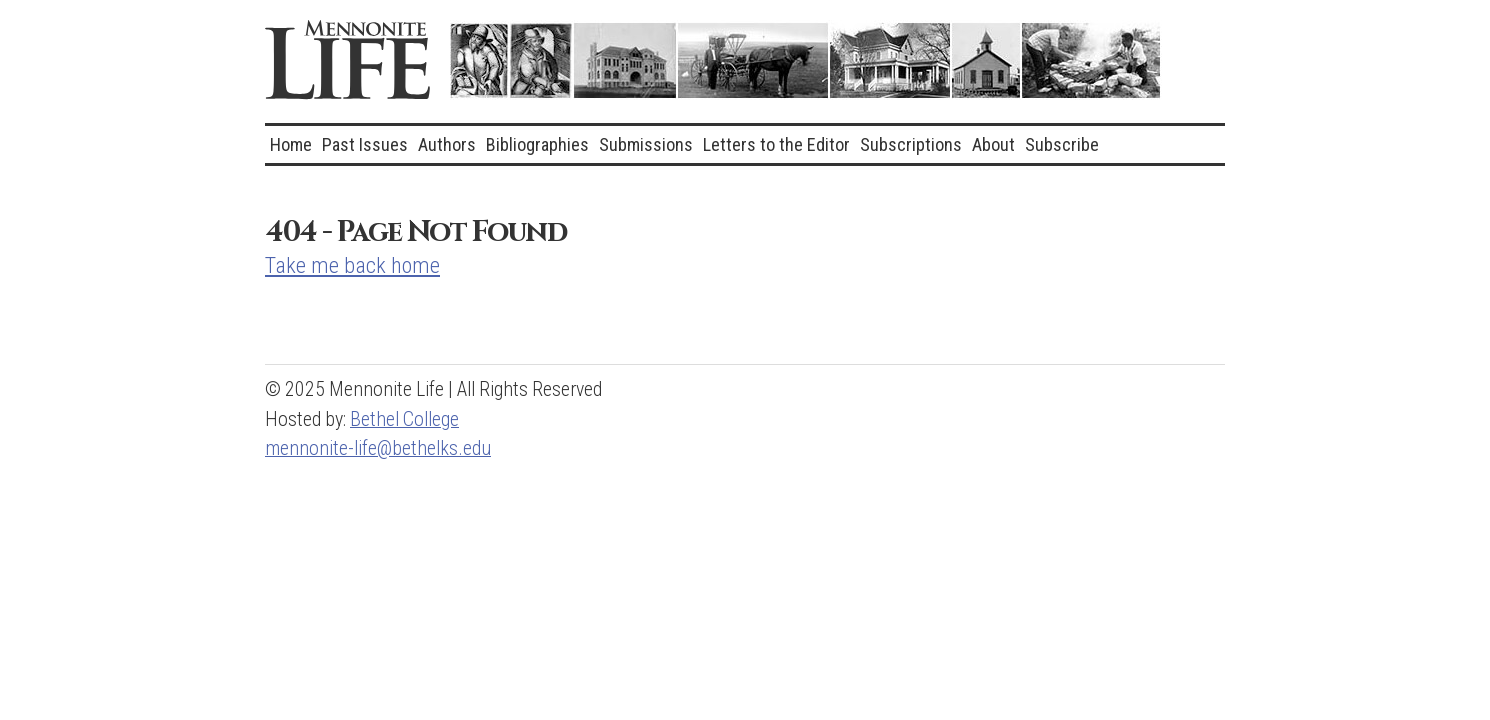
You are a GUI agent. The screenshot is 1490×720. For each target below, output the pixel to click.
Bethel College (404, 419)
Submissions (646, 144)
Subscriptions (911, 144)
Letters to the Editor (776, 144)
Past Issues (365, 144)
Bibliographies (537, 144)
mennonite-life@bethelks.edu (378, 448)
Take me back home (352, 265)
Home (291, 144)
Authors (447, 144)
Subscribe (1062, 144)
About (993, 144)
